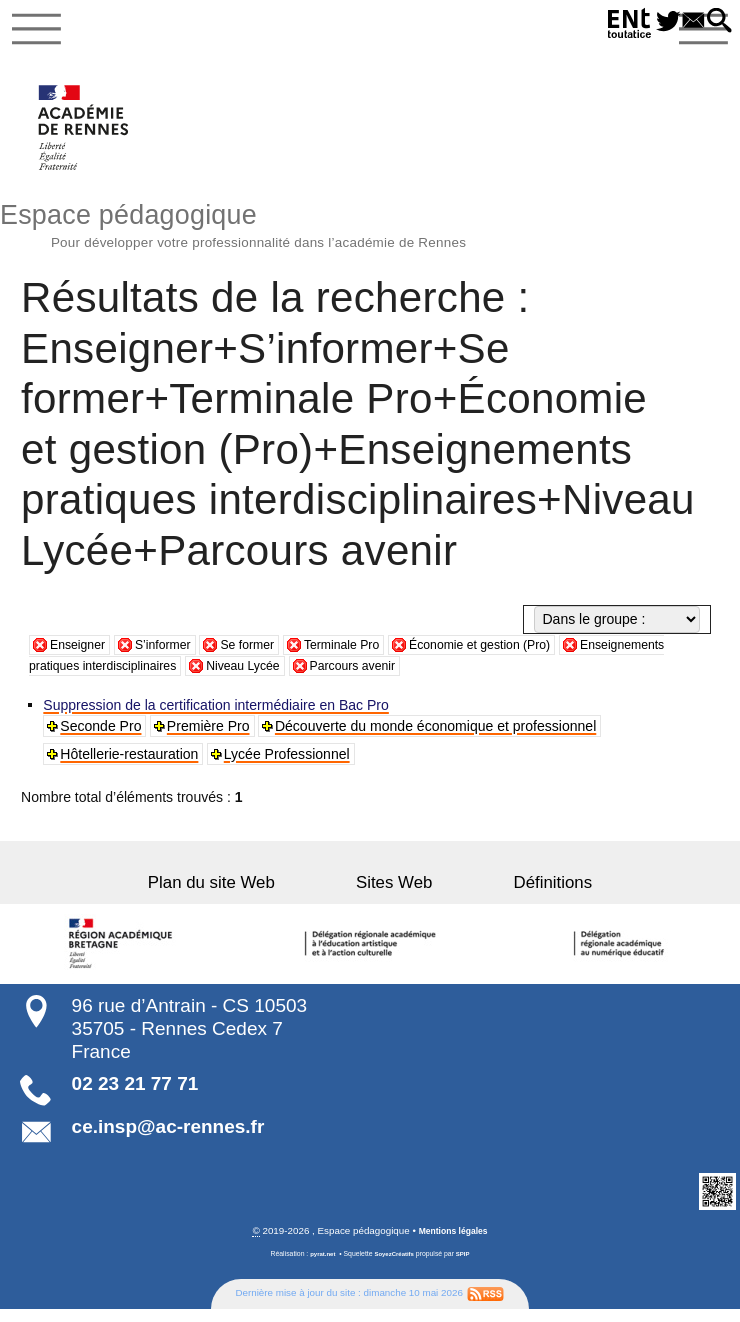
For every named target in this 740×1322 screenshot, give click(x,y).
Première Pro (211, 738)
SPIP (468, 1266)
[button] (716, 22)
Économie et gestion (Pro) (526, 656)
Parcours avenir (513, 677)
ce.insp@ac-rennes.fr (168, 1137)
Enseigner (81, 656)
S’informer (175, 656)
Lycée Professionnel (290, 766)
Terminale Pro (372, 656)
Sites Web (394, 894)
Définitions (510, 894)
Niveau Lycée (392, 677)
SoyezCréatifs (394, 1266)
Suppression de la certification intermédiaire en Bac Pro (219, 717)
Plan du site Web (254, 894)
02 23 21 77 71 (135, 1095)
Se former (268, 656)
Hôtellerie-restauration (132, 766)
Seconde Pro (103, 738)
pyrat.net (318, 1266)
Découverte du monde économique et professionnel (438, 738)
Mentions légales (453, 1243)
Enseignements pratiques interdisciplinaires (185, 677)
